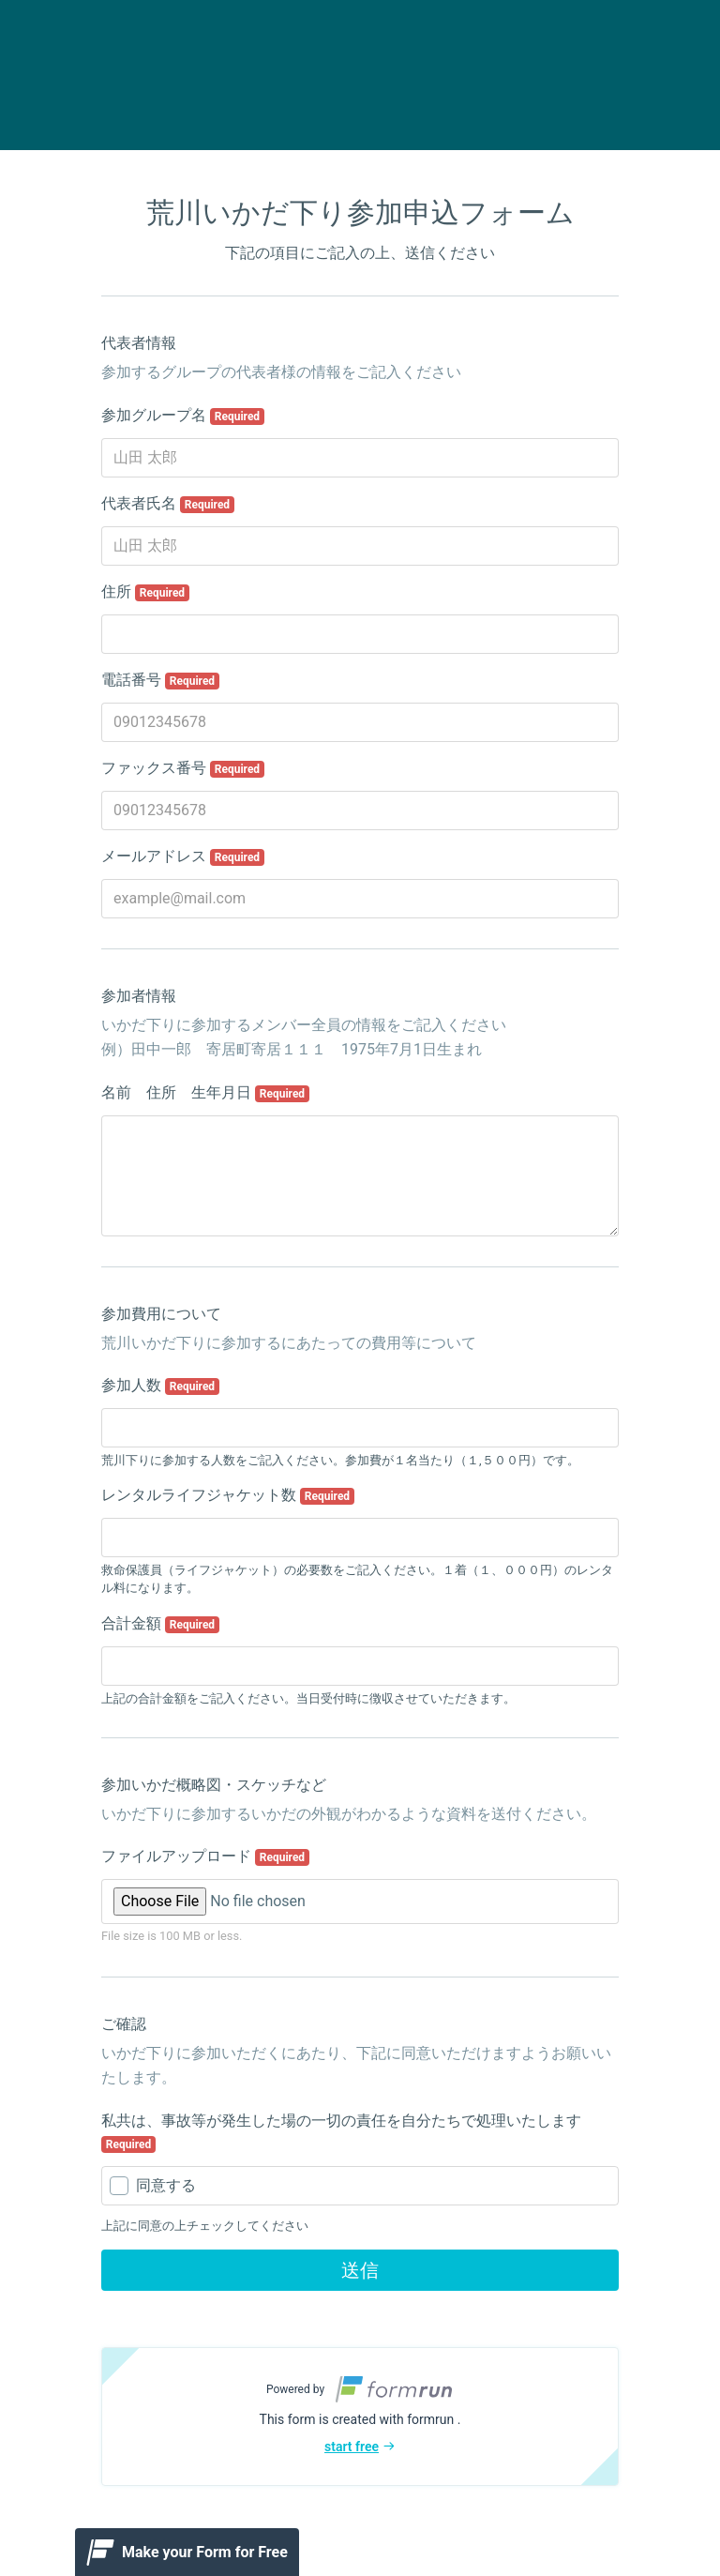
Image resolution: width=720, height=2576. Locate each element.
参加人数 (160, 1385)
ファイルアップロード (205, 1856)
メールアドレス (182, 856)
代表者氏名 (167, 503)
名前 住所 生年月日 (205, 1092)
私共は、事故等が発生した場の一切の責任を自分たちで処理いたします (341, 2132)
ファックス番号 (182, 768)
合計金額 (160, 1623)
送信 (360, 2270)
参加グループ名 (182, 415)
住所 (145, 592)
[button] (360, 2416)
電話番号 (160, 680)
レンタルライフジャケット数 (227, 1495)
